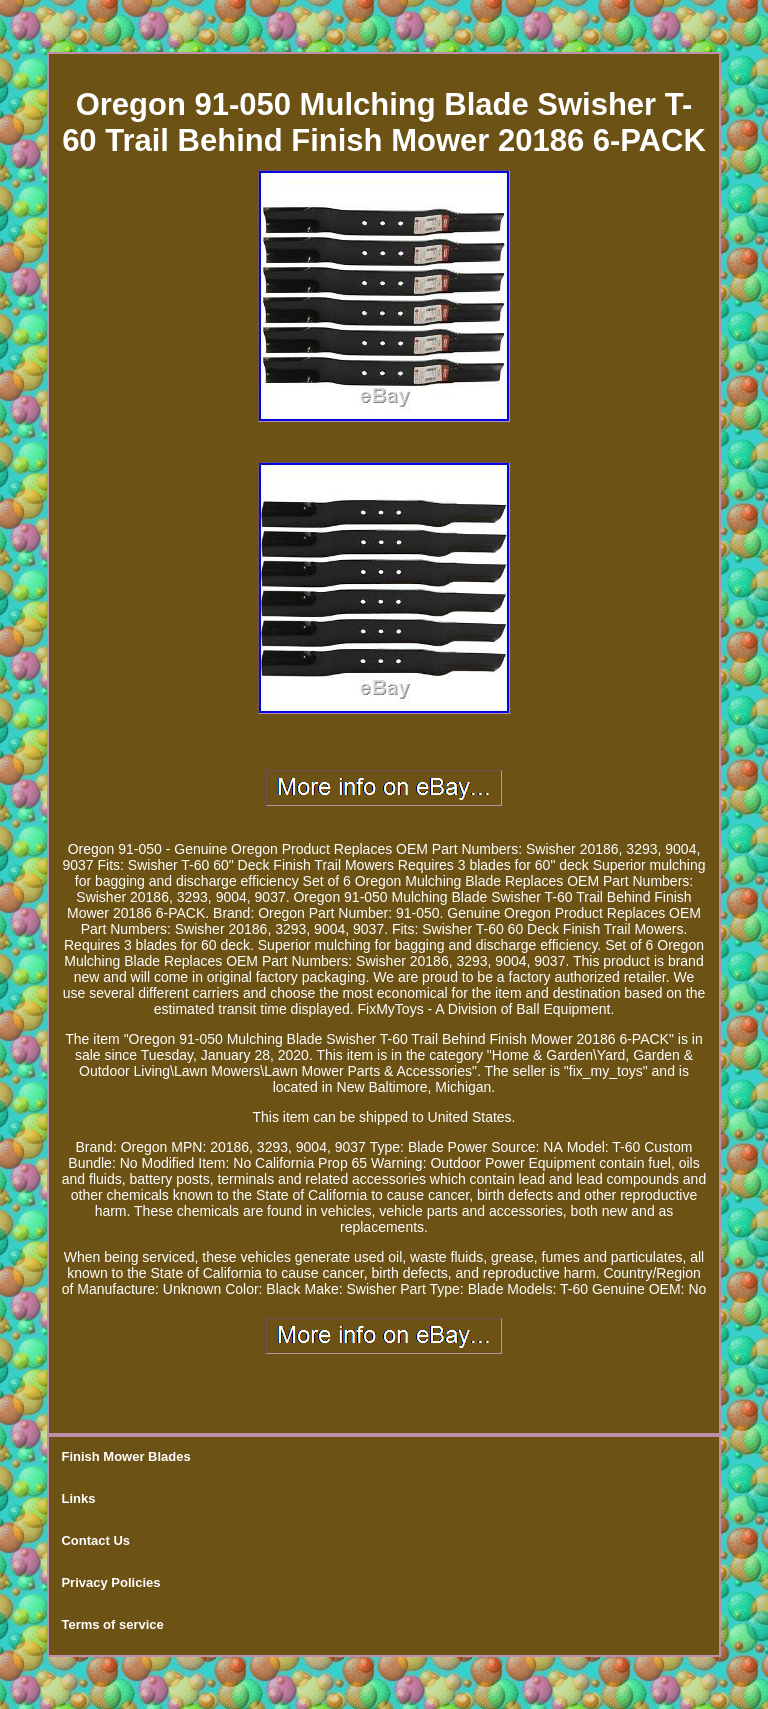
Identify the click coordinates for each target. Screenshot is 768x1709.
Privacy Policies (110, 1582)
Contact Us (95, 1540)
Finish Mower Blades (125, 1456)
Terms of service (112, 1624)
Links (78, 1498)
